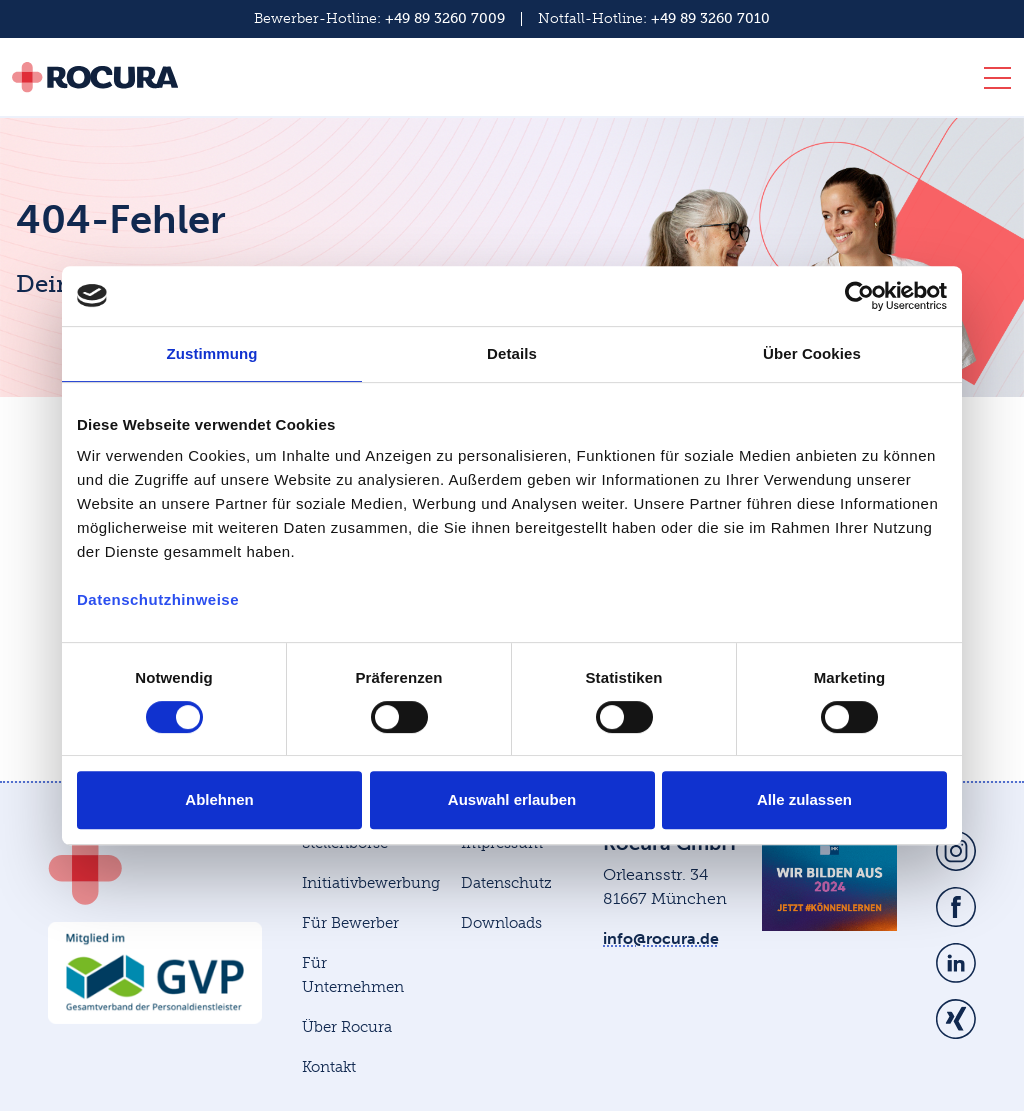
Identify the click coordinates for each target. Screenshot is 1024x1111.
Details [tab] (512, 353)
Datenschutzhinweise (158, 599)
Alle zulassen (804, 799)
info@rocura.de (661, 938)
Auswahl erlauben (512, 799)
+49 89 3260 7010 (710, 18)
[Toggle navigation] (991, 82)
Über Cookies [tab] (812, 353)
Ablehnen (219, 799)
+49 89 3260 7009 (445, 18)
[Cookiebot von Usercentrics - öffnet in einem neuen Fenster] (859, 296)
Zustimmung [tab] (212, 353)
